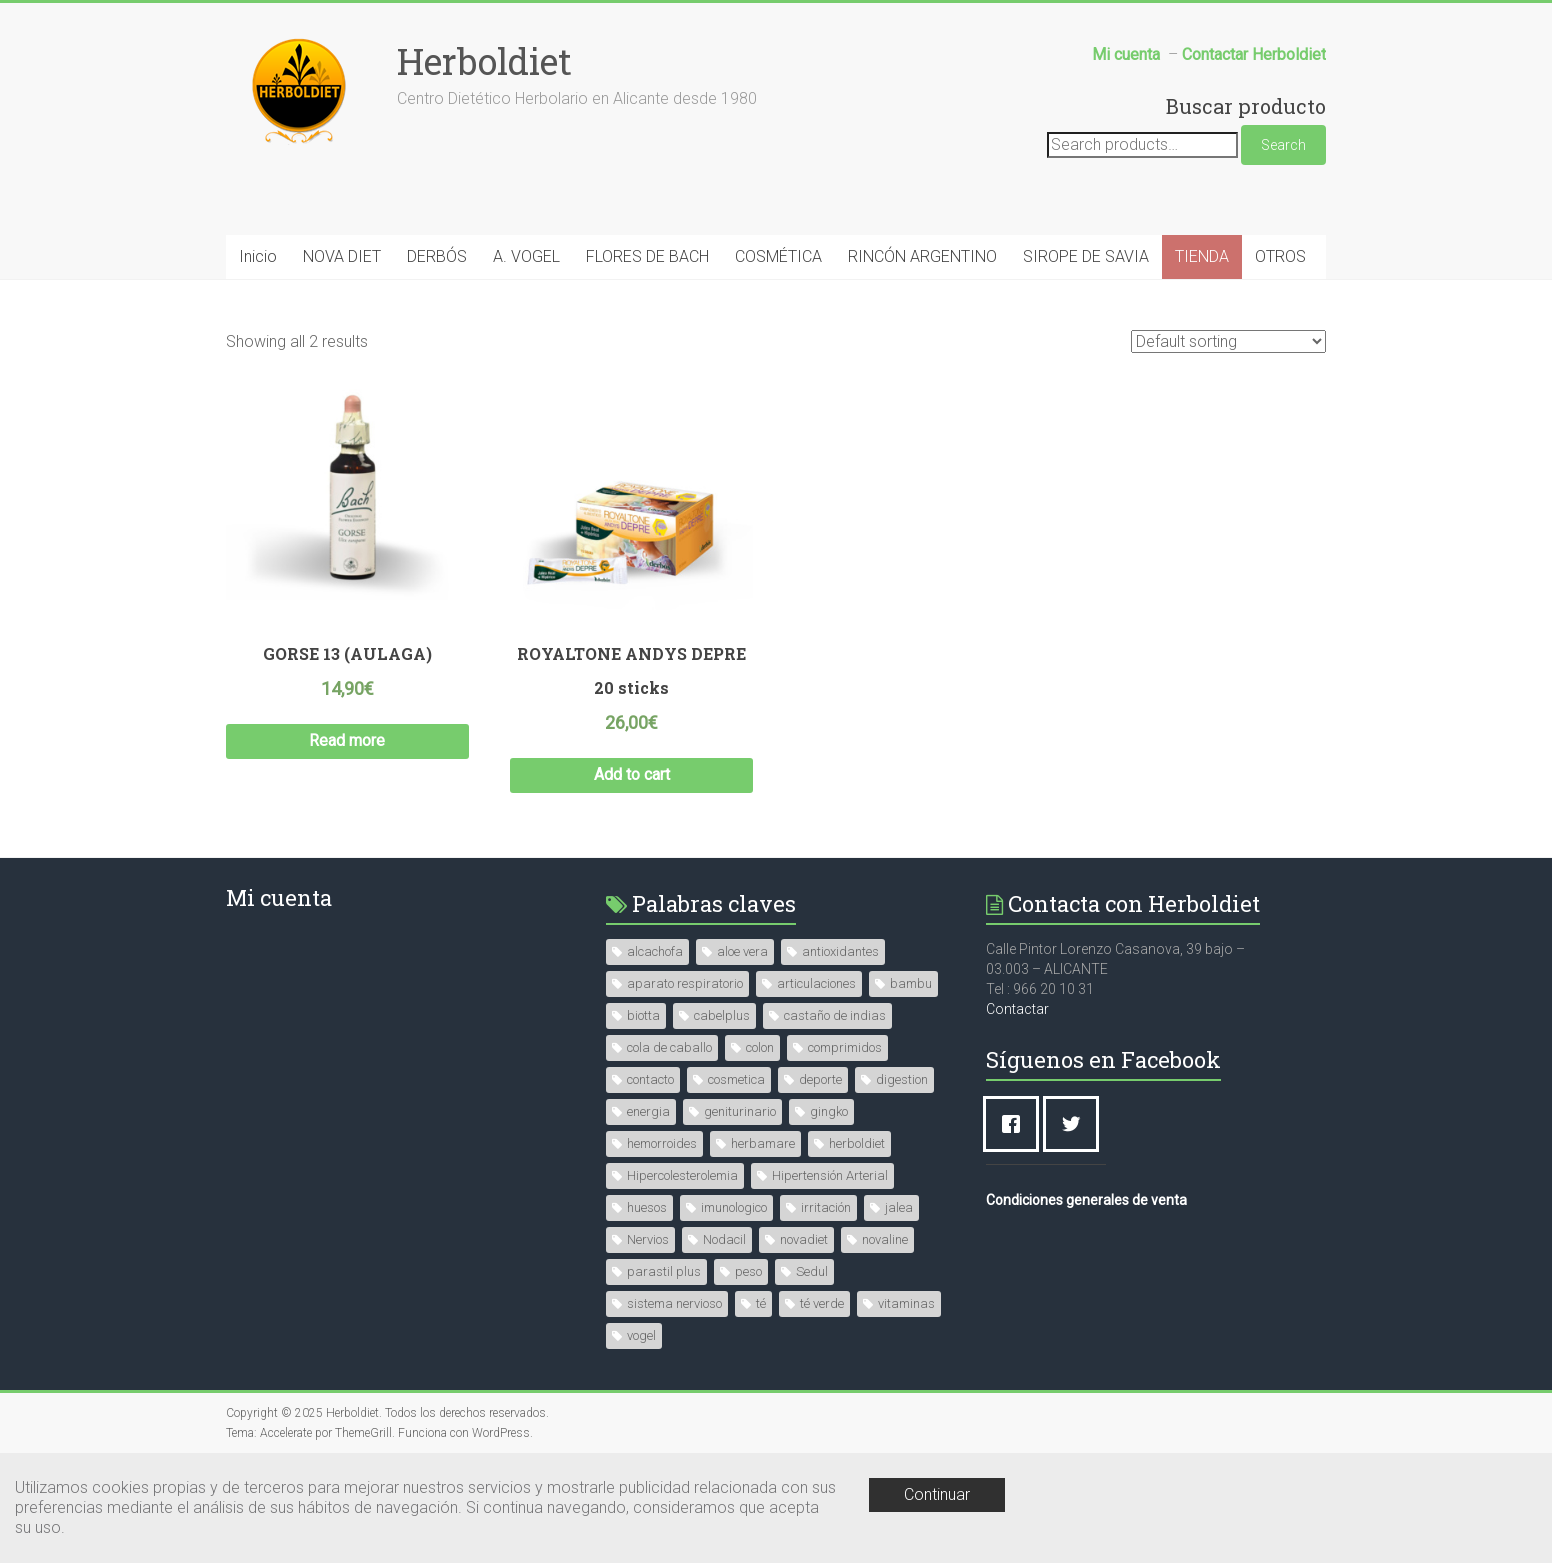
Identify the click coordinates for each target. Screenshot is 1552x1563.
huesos (647, 1207)
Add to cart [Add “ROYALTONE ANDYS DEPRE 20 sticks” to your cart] (632, 774)
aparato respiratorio (685, 983)
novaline (885, 1239)
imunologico (734, 1207)
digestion (902, 1079)
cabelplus (722, 1015)
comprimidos (845, 1047)
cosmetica (736, 1079)
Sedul (812, 1271)
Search (1283, 145)
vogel (641, 1335)
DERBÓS (437, 256)
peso (748, 1271)
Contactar (1017, 1009)
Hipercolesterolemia (682, 1175)
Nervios (648, 1239)
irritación (826, 1207)
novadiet (804, 1239)
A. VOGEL (526, 256)
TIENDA (1202, 256)
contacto (650, 1079)
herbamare (763, 1143)
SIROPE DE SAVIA (1086, 256)
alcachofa (655, 951)
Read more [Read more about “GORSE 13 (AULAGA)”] (347, 740)
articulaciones (816, 983)
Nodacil (724, 1239)
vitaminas (906, 1303)
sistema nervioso (674, 1303)
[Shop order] (1228, 341)
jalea (899, 1207)
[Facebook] (1016, 1124)
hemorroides (662, 1143)
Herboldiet (484, 61)
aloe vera (742, 951)
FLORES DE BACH (647, 256)
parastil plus (664, 1271)
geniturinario (740, 1111)
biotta (643, 1015)
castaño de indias (835, 1015)
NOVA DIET (342, 256)
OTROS (1280, 256)
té (761, 1303)
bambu (911, 983)
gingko (829, 1111)
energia (648, 1111)
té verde (822, 1303)
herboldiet (857, 1143)
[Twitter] (1076, 1124)
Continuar (937, 1494)
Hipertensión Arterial (830, 1175)
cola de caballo (669, 1047)
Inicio (258, 256)
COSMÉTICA (778, 256)
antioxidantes (840, 951)
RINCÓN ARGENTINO (922, 256)
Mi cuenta (279, 897)
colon (760, 1047)
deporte (820, 1079)
